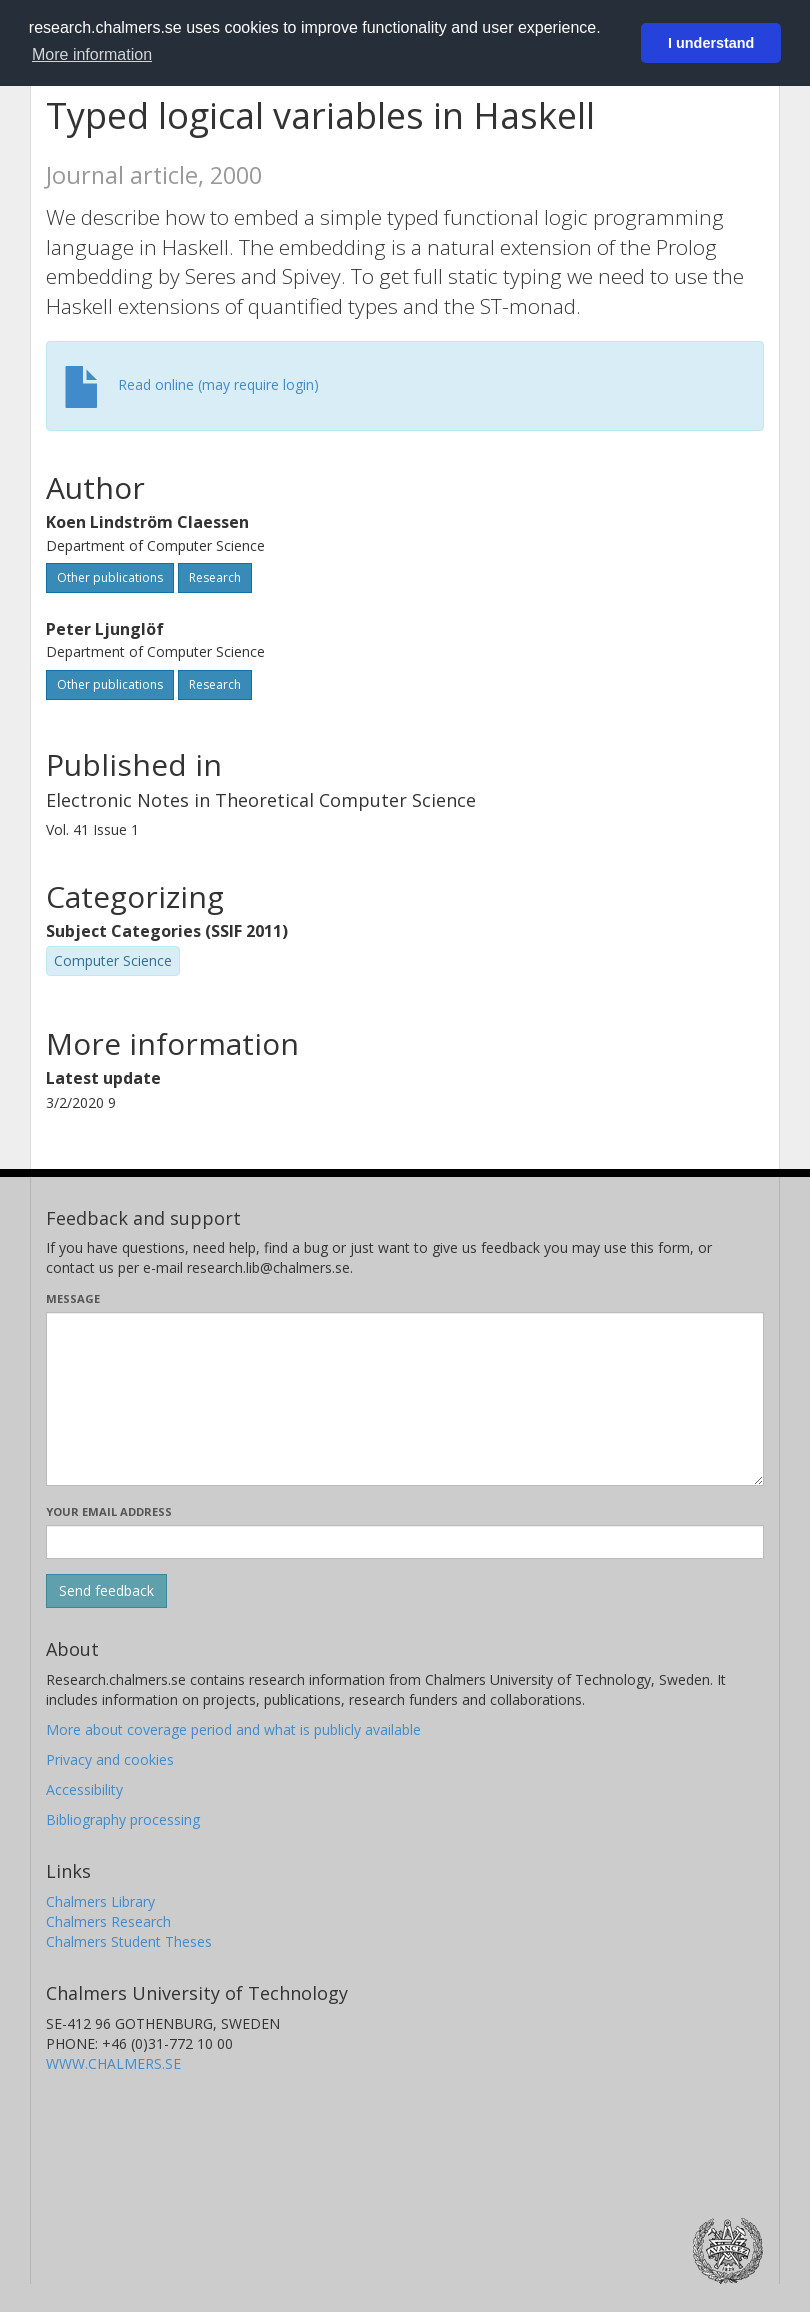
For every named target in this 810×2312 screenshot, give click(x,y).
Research (215, 577)
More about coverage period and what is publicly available (233, 1729)
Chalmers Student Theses (129, 1941)
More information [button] (92, 54)
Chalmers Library (100, 1901)
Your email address (109, 1511)
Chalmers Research (108, 1921)
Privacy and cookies (110, 1759)
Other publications (110, 577)
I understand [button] (711, 43)
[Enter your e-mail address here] (405, 1542)
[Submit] (106, 1591)
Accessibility (84, 1789)
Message (73, 1298)
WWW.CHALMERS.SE (113, 2063)
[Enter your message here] (405, 1399)
